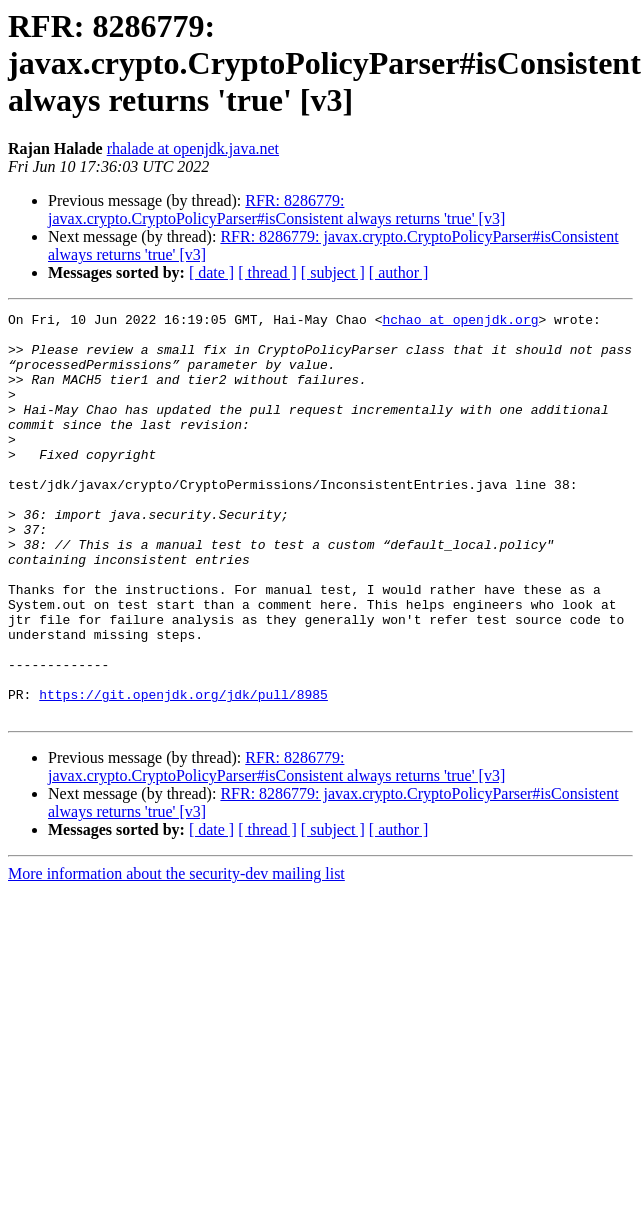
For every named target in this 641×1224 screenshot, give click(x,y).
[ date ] (211, 272)
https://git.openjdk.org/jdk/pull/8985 (183, 772)
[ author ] (399, 272)
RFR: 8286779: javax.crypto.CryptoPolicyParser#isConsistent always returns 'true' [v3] (276, 209)
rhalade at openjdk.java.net (193, 148)
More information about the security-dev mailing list (176, 954)
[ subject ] (333, 272)
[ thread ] (267, 272)
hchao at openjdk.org (460, 322)
